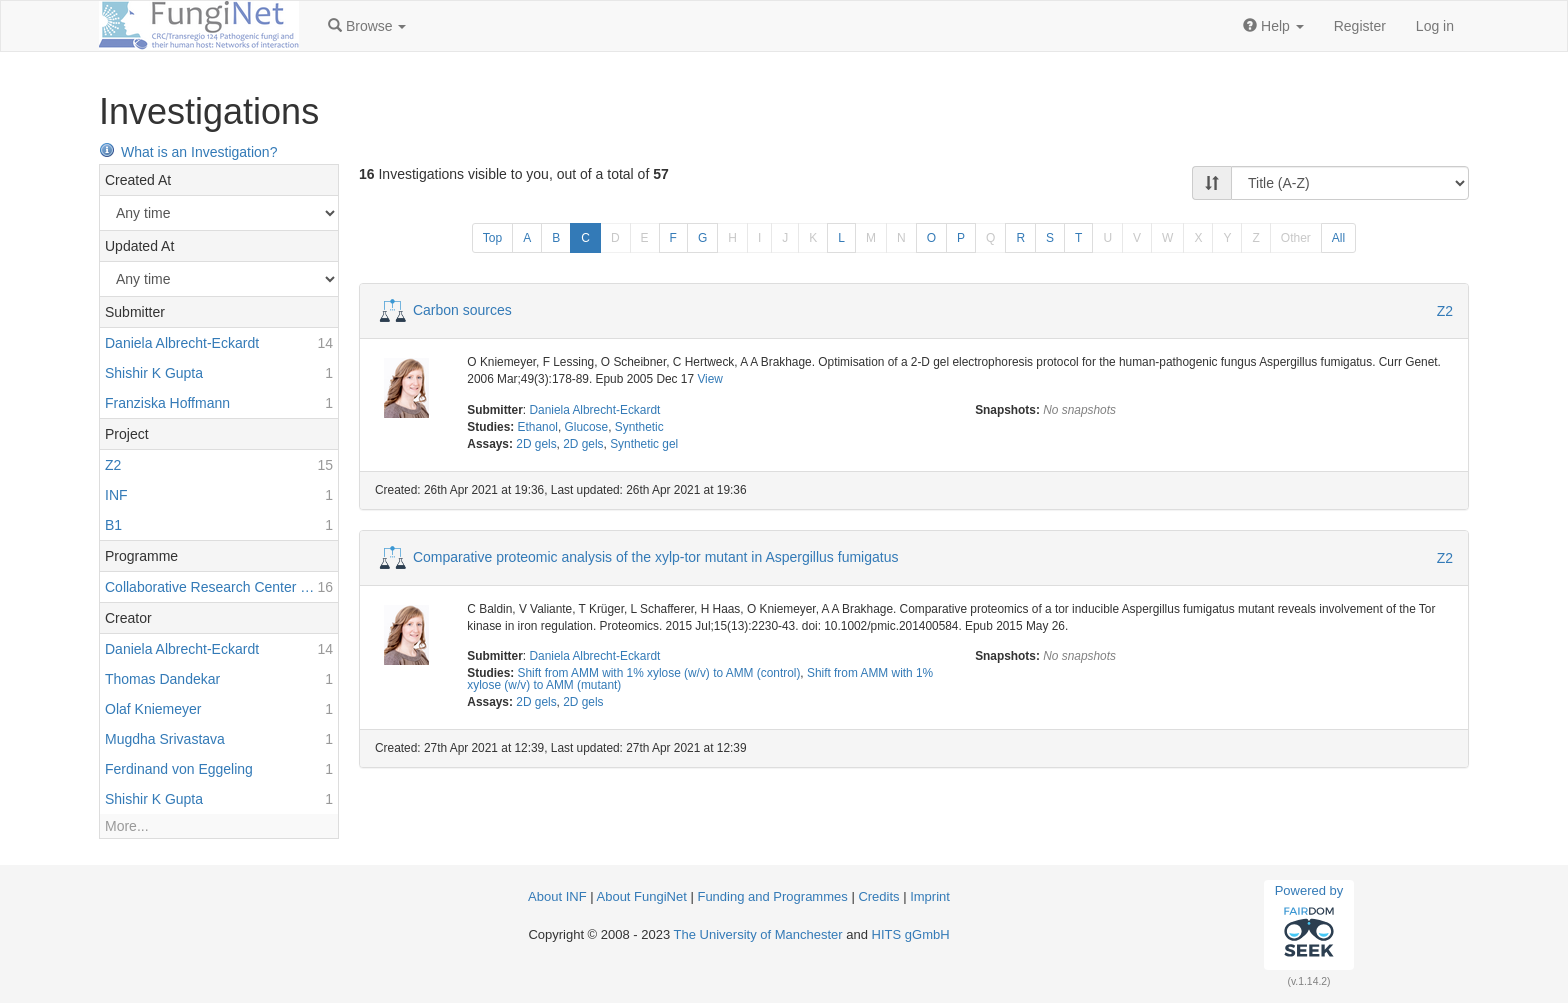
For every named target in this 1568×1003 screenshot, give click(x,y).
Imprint (930, 896)
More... (127, 826)
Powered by (1309, 924)
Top (492, 238)
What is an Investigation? (188, 152)
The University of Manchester (758, 934)
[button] (367, 26)
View (710, 379)
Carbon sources (462, 310)
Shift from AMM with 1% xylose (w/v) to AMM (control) (659, 673)
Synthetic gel (644, 444)
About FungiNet (642, 896)
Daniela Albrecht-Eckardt (594, 410)
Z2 (1445, 311)
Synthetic (639, 427)
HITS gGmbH (911, 934)
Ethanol (538, 427)
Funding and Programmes (772, 896)
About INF (557, 896)
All (1338, 238)
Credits (878, 896)
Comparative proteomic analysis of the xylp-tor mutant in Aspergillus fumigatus (656, 556)
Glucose (587, 427)
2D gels (536, 444)
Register (1360, 26)
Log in (1435, 26)
